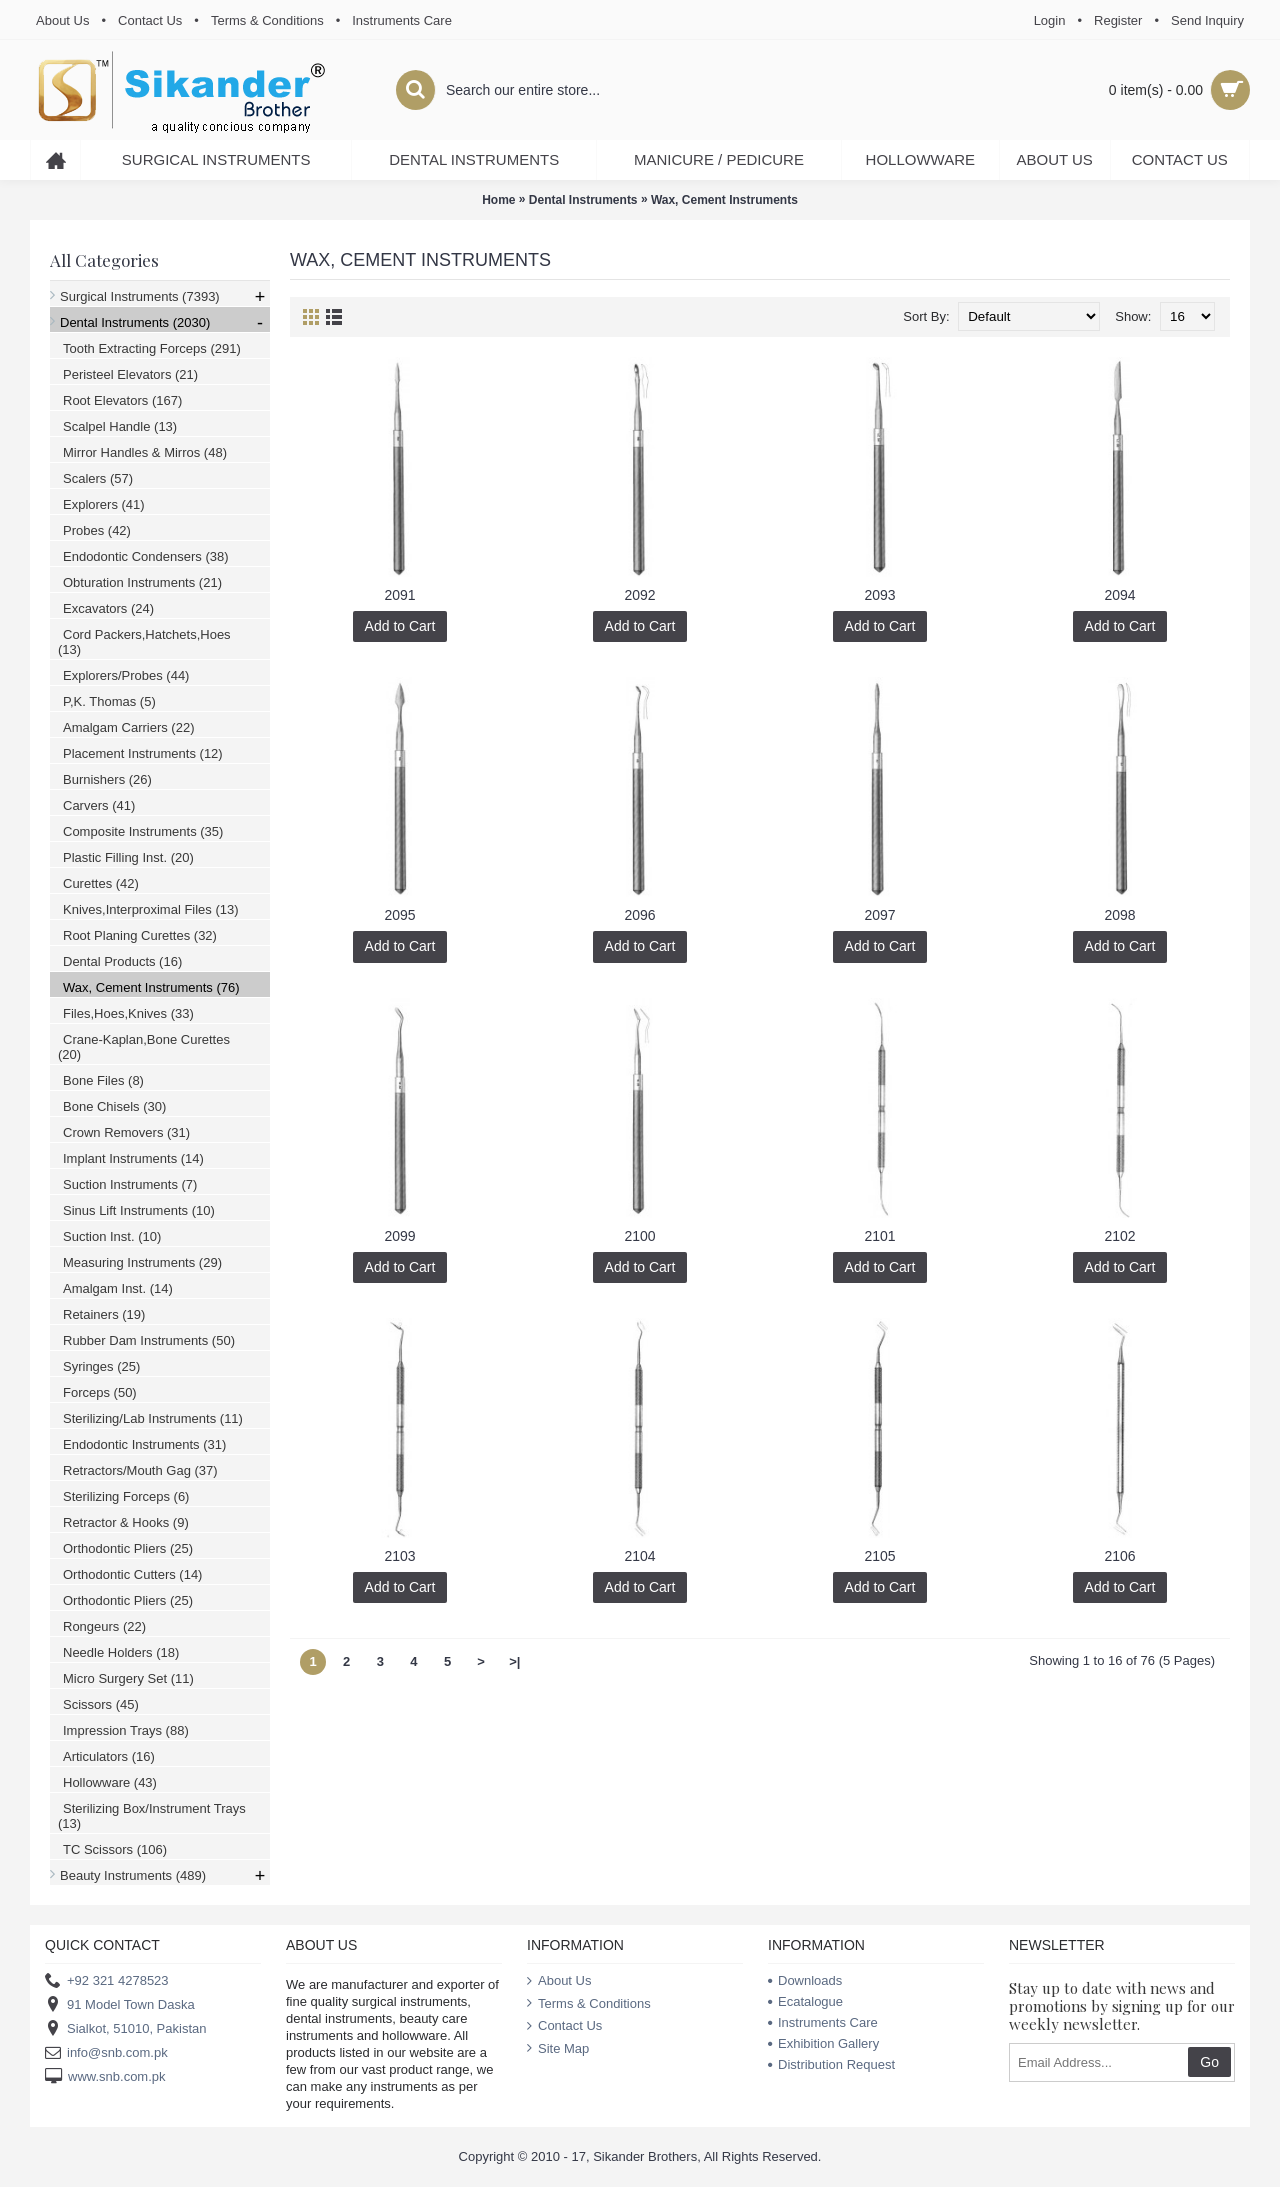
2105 (879, 1556)
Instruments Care (823, 2022)
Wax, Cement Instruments (724, 200)
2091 (399, 595)
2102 (1119, 1236)
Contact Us (564, 2026)
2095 (399, 915)
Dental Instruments (583, 200)
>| (514, 1661)
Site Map (558, 2049)
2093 (879, 595)
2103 (399, 1556)
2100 (639, 1236)
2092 (639, 595)
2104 (639, 1556)
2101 (879, 1236)
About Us (559, 1981)
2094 (1119, 595)
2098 (1119, 915)
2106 (1119, 1556)
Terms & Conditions (589, 2004)
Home (498, 200)
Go (1209, 2062)
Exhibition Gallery (823, 2043)
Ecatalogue (805, 2001)
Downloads (805, 1980)
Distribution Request (831, 2064)
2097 (879, 915)
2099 (399, 1236)
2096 (639, 915)
